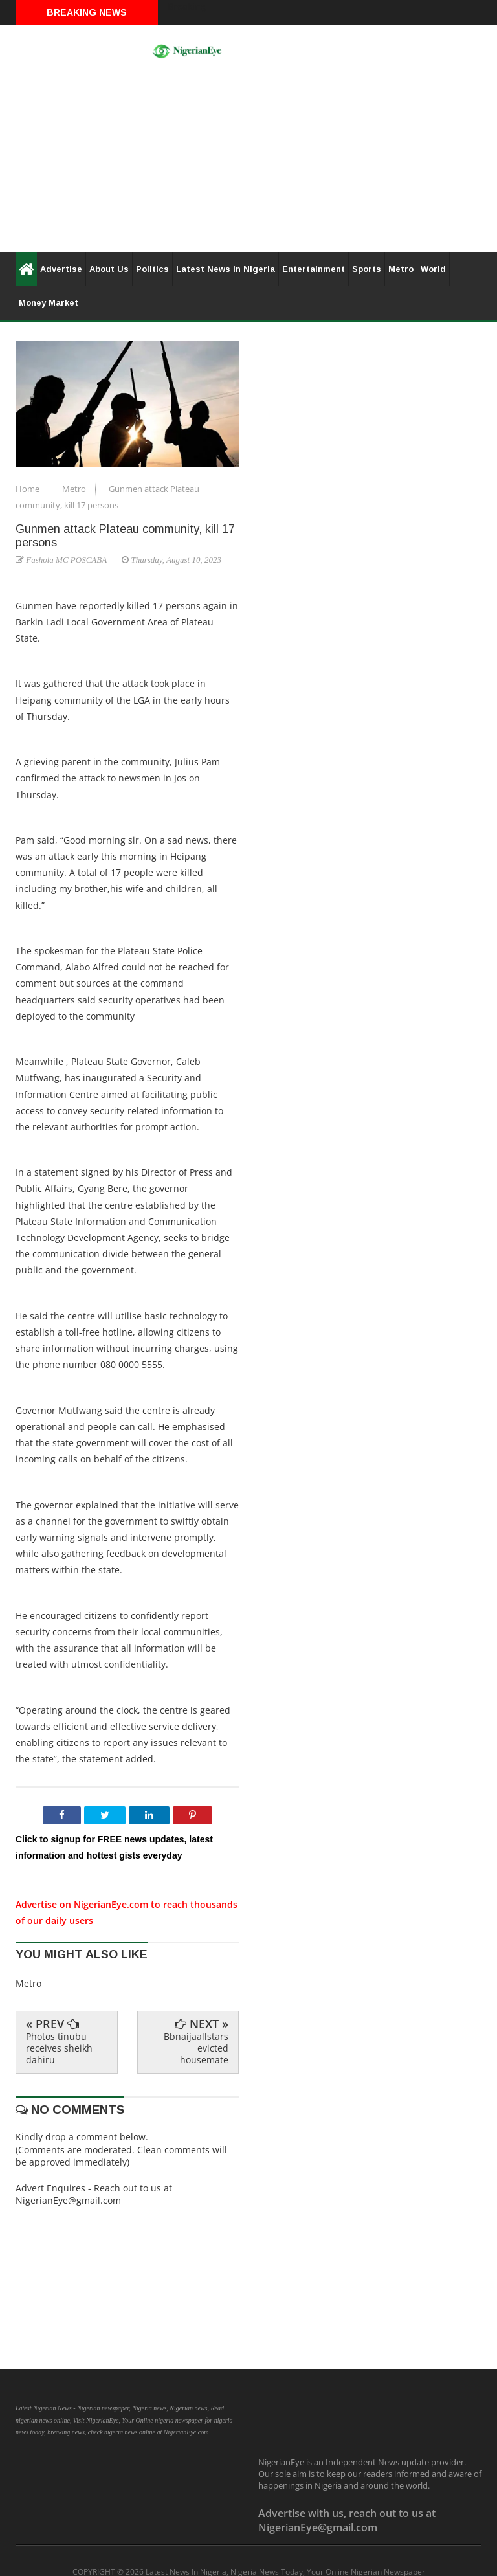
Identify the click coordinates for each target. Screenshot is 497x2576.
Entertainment (313, 269)
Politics (152, 269)
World (433, 269)
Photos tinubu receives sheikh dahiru (59, 2048)
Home (28, 489)
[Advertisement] (248, 161)
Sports (366, 269)
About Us (109, 269)
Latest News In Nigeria (225, 269)
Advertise (61, 269)
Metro (401, 269)
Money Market (48, 303)
